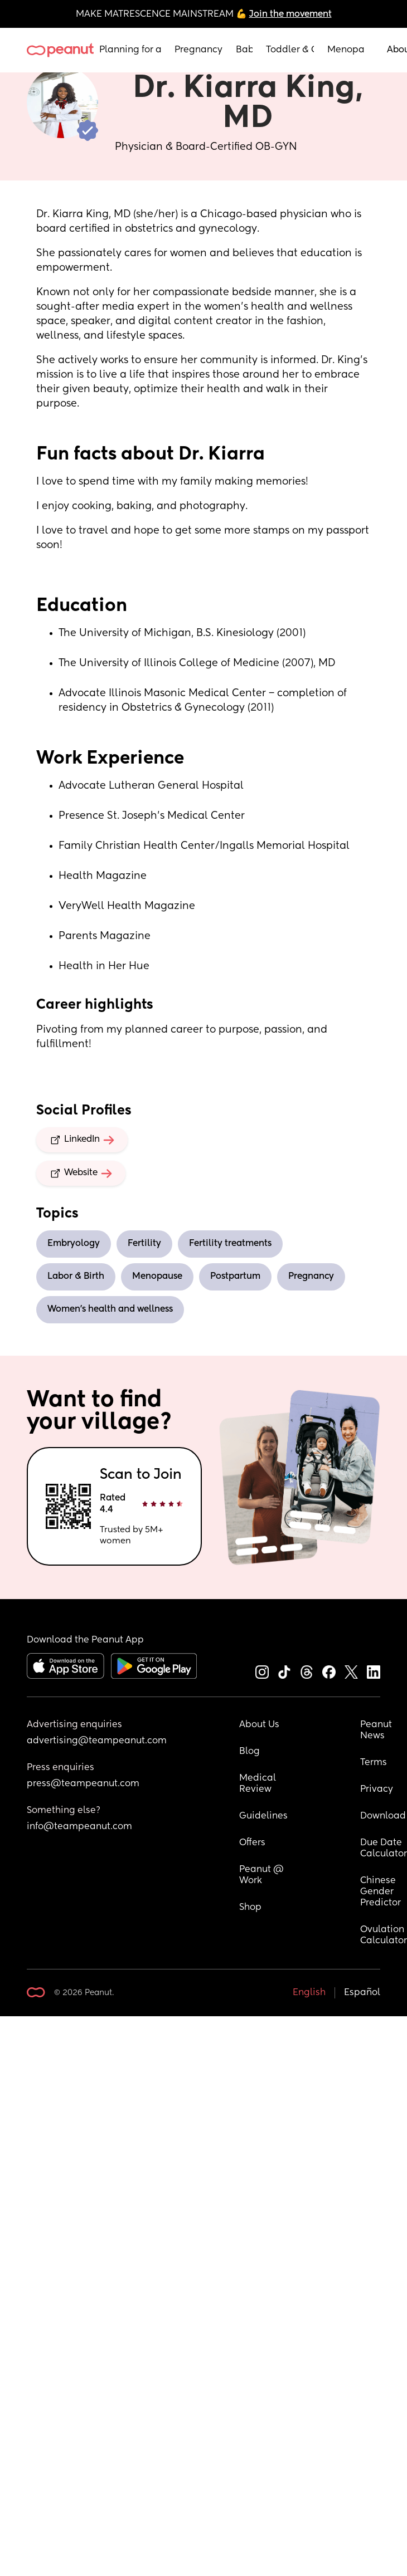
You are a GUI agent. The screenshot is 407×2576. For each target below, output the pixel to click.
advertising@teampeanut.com (97, 1741)
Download (383, 1816)
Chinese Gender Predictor (380, 1892)
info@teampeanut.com (79, 1826)
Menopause (346, 50)
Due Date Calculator (383, 1849)
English (309, 1992)
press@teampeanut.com (83, 1784)
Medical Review (258, 1784)
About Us (259, 1724)
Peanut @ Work (262, 1875)
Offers (252, 1843)
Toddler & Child (290, 50)
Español (362, 1992)
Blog (249, 1751)
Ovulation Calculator (383, 1935)
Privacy (376, 1789)
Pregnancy (198, 50)
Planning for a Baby (130, 50)
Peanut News (377, 1730)
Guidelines (263, 1816)
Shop (250, 1907)
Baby (244, 50)
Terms (373, 1762)
